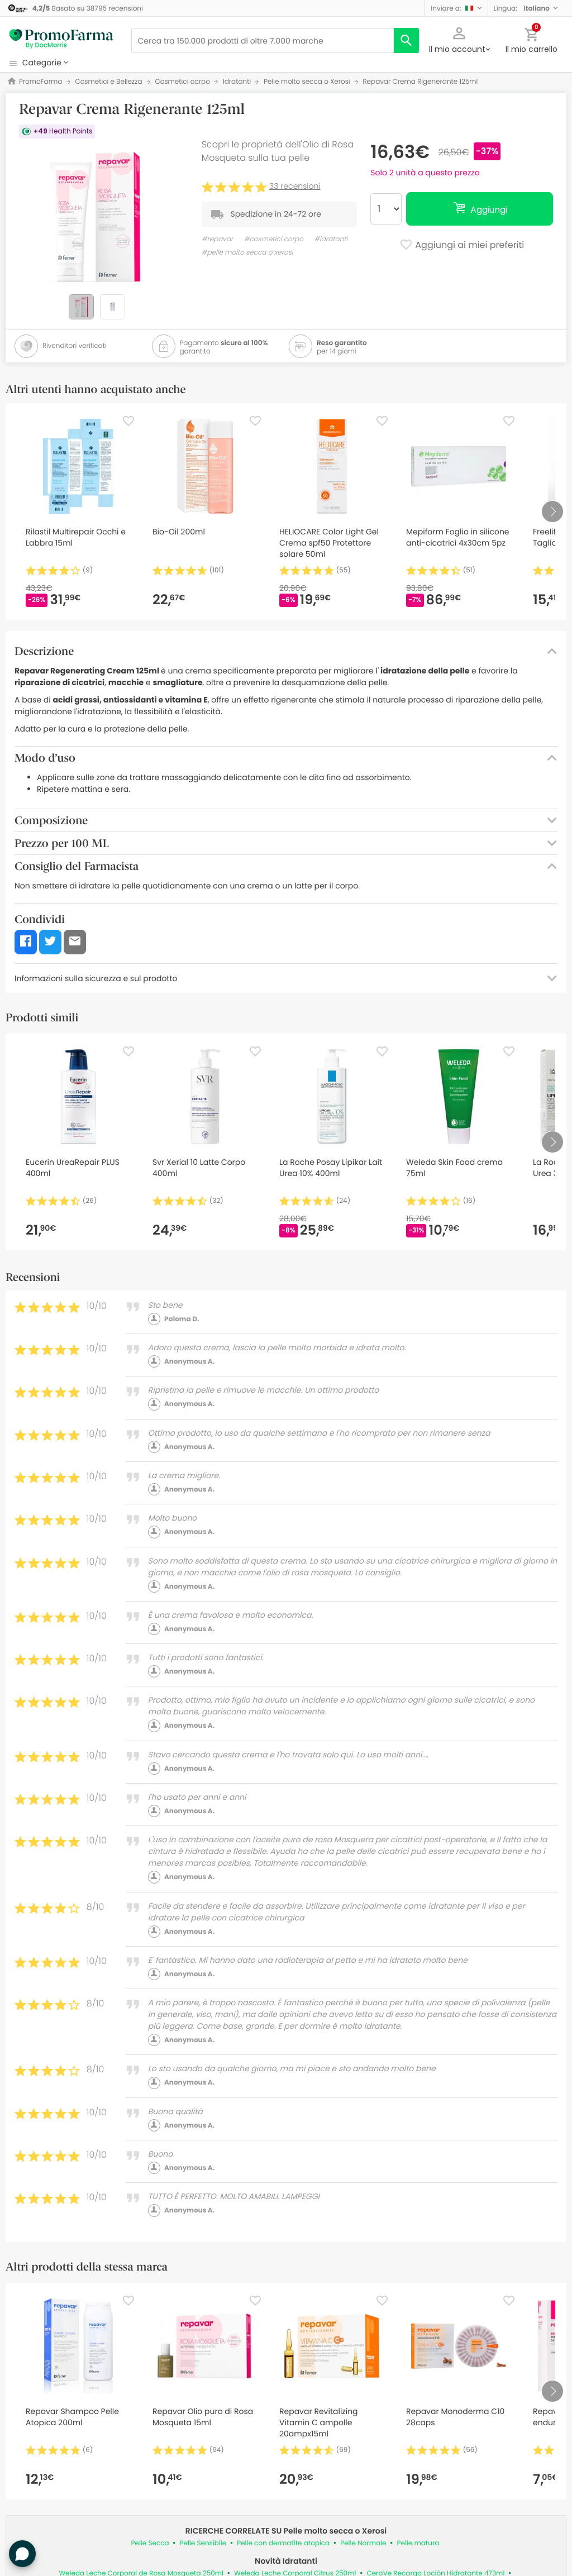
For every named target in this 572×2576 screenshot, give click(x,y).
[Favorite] (128, 421)
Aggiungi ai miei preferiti (461, 246)
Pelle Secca (150, 2543)
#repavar (217, 239)
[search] (406, 40)
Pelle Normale (363, 2543)
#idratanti (330, 239)
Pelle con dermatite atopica (283, 2543)
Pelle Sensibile (203, 2543)
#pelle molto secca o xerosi (247, 252)
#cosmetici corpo (273, 239)
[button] (456, 8)
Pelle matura (418, 2543)
